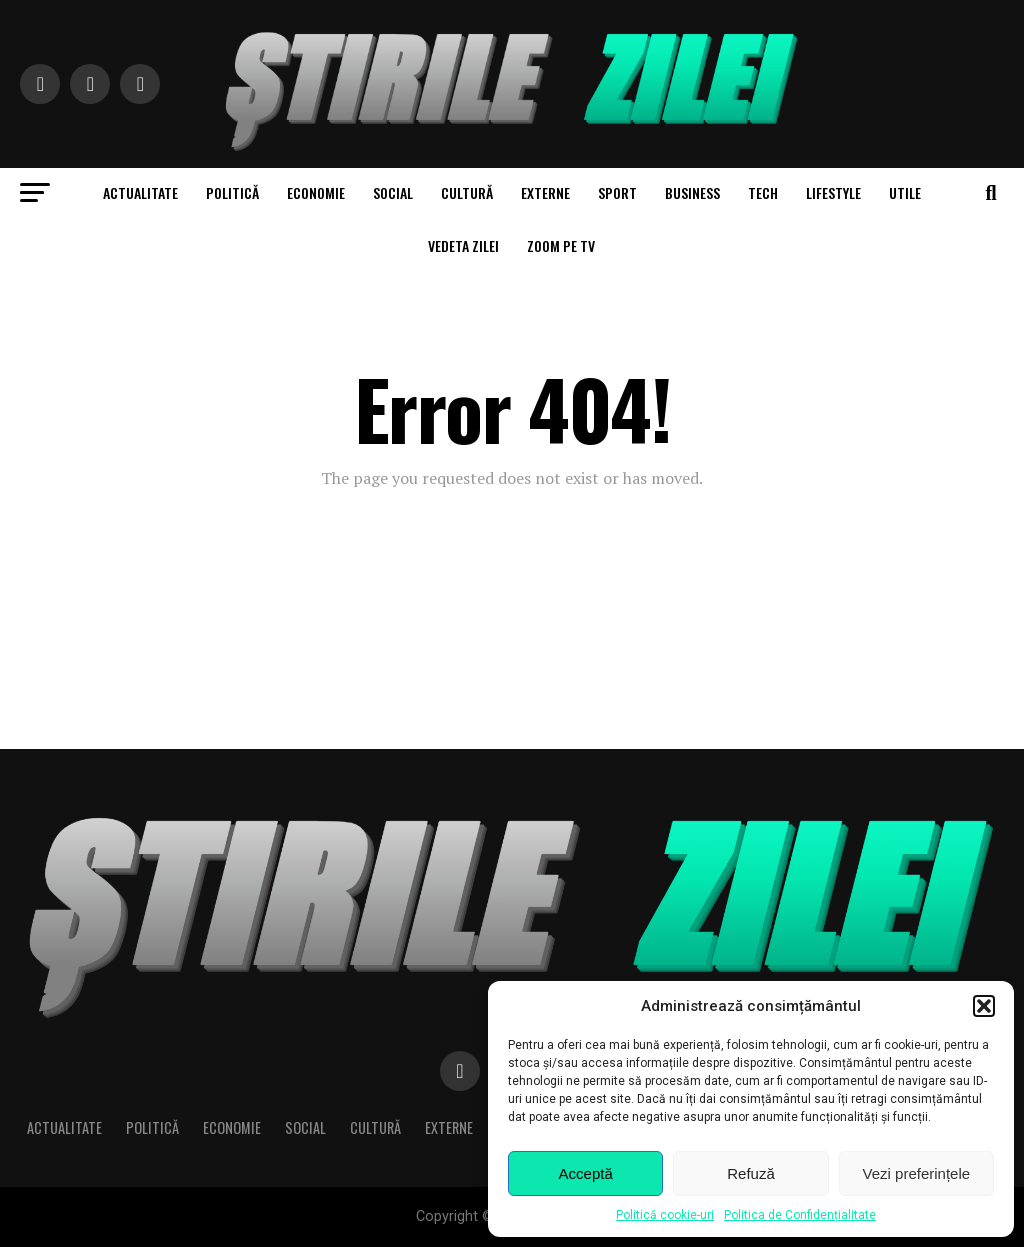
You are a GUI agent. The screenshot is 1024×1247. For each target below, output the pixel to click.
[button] (984, 1006)
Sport (617, 192)
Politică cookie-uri (665, 1215)
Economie (316, 192)
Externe (545, 192)
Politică (232, 192)
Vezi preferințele (917, 1173)
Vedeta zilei (463, 245)
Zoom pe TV (561, 245)
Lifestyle (833, 192)
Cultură (467, 192)
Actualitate (140, 192)
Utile (905, 192)
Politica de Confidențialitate (800, 1215)
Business (692, 192)
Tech (763, 192)
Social (393, 192)
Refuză (751, 1173)
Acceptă (586, 1173)
